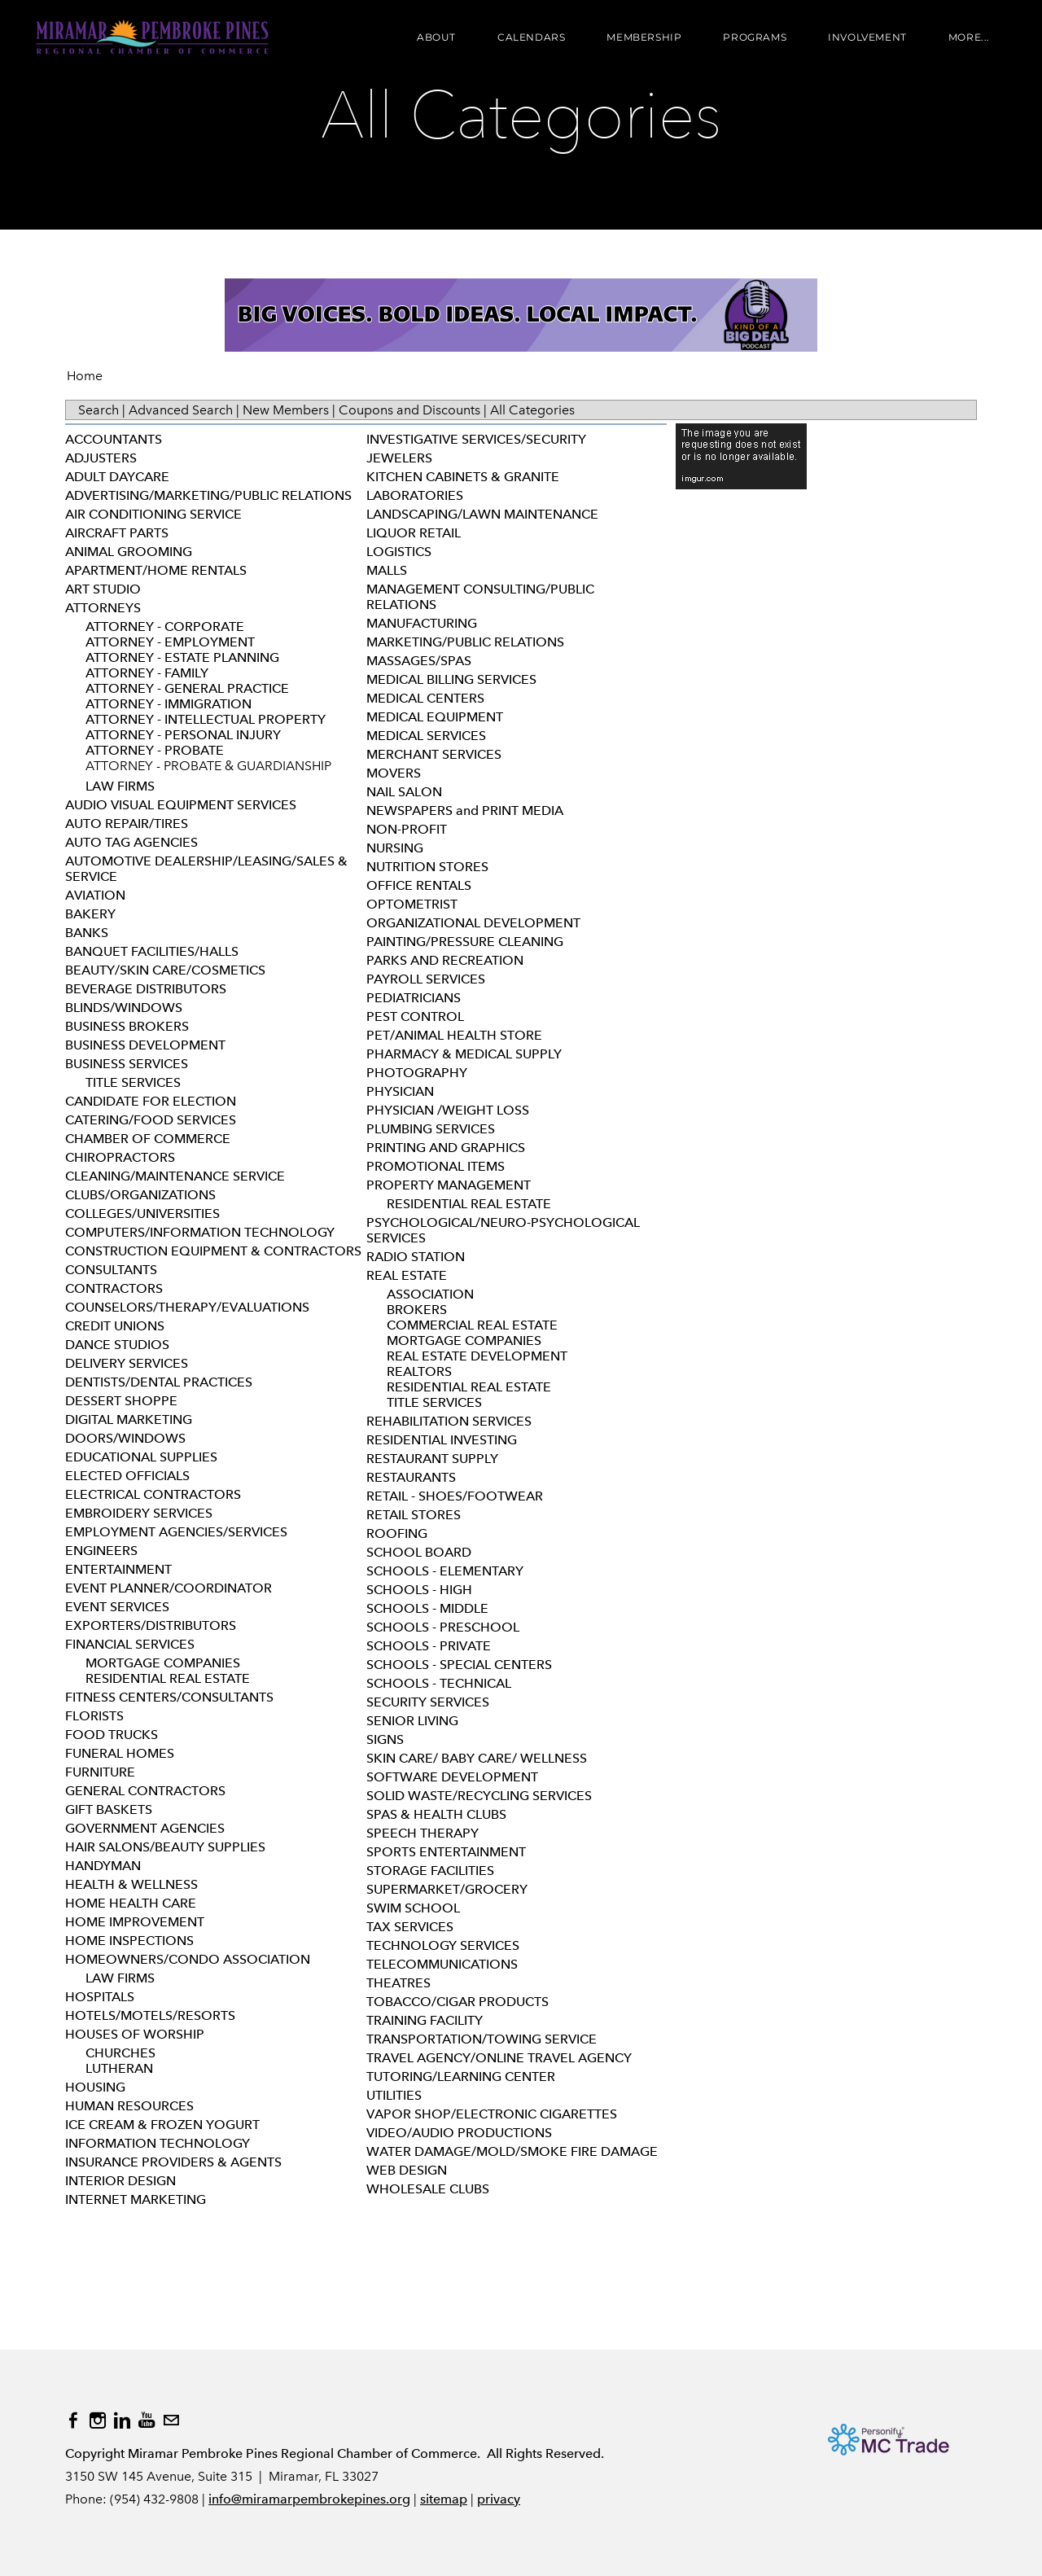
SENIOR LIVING (412, 1720)
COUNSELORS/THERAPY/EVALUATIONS (187, 1307)
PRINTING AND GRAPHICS (445, 1147)
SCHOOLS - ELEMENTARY (444, 1571)
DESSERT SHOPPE (121, 1400)
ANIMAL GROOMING (128, 551)
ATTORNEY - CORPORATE (164, 626)
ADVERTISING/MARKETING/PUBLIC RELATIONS (208, 495)
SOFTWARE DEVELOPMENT (452, 1777)
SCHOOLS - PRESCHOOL (442, 1627)
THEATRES (398, 1983)
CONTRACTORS (114, 1288)
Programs (753, 39)
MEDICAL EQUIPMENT (434, 717)
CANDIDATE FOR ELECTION (150, 1101)
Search (98, 410)
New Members (286, 410)
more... (967, 39)
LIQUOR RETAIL (413, 533)
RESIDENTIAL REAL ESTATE (167, 1678)
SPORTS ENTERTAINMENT (446, 1852)
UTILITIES (394, 2095)
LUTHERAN (119, 2068)
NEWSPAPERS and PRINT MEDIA (464, 810)
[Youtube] (146, 2420)
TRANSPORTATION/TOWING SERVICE (481, 2039)
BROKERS (417, 1309)
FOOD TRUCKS (111, 1734)
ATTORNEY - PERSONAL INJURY (183, 735)
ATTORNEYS (103, 608)
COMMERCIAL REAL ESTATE (472, 1325)
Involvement (865, 39)
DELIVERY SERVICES (126, 1363)
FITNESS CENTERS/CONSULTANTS (169, 1697)
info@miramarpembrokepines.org (309, 2499)
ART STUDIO (103, 589)
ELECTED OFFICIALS (127, 1475)
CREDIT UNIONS (114, 1326)
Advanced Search (181, 410)
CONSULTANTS (111, 1269)
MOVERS (393, 773)
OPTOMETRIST (412, 904)
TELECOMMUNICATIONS (442, 1964)
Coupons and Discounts (409, 410)
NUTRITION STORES (427, 866)
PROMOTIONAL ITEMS (435, 1166)
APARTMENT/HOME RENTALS (156, 570)
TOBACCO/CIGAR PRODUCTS (457, 2001)
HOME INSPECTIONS (129, 1940)
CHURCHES (120, 2053)
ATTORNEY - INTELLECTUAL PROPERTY (205, 719)
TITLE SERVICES (133, 1082)
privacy (498, 2499)
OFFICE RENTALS (418, 885)
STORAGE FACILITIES (430, 1870)
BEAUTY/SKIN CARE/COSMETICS (165, 970)
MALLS (386, 570)
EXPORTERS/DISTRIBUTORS (150, 1625)
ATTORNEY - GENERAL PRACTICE (187, 688)
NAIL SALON (404, 792)
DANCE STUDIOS (117, 1344)
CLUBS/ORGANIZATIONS (140, 1195)
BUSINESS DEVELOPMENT (145, 1045)
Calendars (529, 39)
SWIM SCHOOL (413, 1908)
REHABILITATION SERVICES (449, 1421)
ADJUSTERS (101, 458)
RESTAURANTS (411, 1477)
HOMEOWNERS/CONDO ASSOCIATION (187, 1959)
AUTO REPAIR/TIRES (126, 823)
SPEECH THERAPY (422, 1833)
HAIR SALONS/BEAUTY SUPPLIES (165, 1847)
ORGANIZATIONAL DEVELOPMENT (473, 923)
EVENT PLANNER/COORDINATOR (168, 1588)
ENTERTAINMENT (118, 1569)
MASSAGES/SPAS (418, 660)
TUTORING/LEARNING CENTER (460, 2076)
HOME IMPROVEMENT (134, 1922)
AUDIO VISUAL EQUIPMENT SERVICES (180, 805)
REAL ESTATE (406, 1275)
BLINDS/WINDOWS (123, 1007)
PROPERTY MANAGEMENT (448, 1185)
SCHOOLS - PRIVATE (428, 1646)
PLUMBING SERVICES (430, 1129)
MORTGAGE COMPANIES (162, 1663)
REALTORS (419, 1371)
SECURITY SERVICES (427, 1702)
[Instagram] (98, 2420)
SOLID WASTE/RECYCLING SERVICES (479, 1795)
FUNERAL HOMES (119, 1753)
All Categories (532, 410)
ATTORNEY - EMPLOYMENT (170, 642)
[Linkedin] (122, 2420)
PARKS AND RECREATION (444, 960)
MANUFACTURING (421, 623)
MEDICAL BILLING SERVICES (451, 679)
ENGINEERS (101, 1550)
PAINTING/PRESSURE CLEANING (464, 941)
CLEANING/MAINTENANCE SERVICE (175, 1176)
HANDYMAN (103, 1865)
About (434, 39)
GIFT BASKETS (108, 1809)
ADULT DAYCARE (117, 476)
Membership (642, 39)
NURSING (394, 848)
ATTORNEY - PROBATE (154, 750)
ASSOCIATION (430, 1294)
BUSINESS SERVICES (126, 1063)
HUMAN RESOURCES (129, 2106)
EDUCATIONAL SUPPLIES (141, 1457)
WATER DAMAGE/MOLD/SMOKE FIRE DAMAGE (512, 2151)
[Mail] (171, 2420)
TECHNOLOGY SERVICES (442, 1945)
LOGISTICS (398, 551)
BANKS (86, 932)
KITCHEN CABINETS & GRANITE (462, 476)
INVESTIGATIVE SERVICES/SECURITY (476, 439)
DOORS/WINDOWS (125, 1438)
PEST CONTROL (415, 1016)
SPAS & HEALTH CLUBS (436, 1814)
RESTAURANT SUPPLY (432, 1458)
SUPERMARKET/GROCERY (447, 1889)
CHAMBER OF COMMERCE (147, 1138)
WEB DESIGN (406, 2170)
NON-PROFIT (406, 829)
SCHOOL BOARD (418, 1552)
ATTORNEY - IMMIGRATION (168, 704)
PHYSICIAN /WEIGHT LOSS (447, 1110)
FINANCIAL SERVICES (130, 1644)
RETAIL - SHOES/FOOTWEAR (454, 1496)
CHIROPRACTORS (120, 1157)
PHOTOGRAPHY (416, 1072)
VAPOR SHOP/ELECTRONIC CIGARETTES (491, 2114)
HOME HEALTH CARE (130, 1903)
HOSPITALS (99, 1996)
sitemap (443, 2499)
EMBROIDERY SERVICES (138, 1513)
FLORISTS (94, 1716)
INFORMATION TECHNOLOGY (157, 2143)
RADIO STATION (415, 1256)
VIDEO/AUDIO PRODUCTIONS (459, 2132)
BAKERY (90, 914)
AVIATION (95, 895)
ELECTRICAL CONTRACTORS (153, 1494)
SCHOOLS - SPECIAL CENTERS (459, 1664)
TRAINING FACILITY (424, 2020)
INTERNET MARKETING (135, 2199)
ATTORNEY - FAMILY (146, 673)
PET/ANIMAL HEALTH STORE (454, 1035)
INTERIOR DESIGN (120, 2180)
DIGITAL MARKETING (128, 1419)
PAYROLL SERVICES (425, 979)
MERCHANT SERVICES (433, 754)
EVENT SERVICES (117, 1606)
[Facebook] (73, 2420)
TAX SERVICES (409, 1926)
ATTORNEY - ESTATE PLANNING (182, 657)
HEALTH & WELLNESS (131, 1884)
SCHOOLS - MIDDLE (427, 1608)
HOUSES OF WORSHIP (134, 2034)
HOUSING (95, 2087)
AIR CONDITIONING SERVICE (153, 514)
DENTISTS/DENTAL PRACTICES (158, 1382)
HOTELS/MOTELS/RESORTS (150, 2015)
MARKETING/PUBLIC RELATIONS (465, 642)
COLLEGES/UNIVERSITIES (142, 1213)
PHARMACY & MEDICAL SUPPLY (464, 1054)
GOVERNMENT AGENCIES (145, 1828)
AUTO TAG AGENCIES (131, 842)
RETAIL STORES (413, 1514)
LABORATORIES (414, 495)
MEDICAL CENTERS (425, 698)
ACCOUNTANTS (113, 439)
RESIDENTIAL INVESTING (441, 1440)
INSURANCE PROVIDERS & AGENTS (173, 2162)
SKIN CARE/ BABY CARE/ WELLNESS (476, 1758)
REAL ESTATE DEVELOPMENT (477, 1356)
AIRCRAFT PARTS (117, 533)
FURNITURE (100, 1772)
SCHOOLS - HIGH (419, 1589)
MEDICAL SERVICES (426, 735)
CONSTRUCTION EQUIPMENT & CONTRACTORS (213, 1251)
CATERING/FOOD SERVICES (150, 1120)
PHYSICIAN (400, 1091)
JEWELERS (399, 458)
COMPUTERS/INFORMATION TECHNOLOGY (200, 1232)
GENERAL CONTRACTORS (145, 1790)
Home (85, 375)
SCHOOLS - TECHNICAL (438, 1683)
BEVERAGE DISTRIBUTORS (145, 989)
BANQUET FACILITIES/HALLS (152, 951)
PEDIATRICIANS (413, 997)
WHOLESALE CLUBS (427, 2189)
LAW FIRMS (120, 786)
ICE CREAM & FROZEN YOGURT (162, 2124)
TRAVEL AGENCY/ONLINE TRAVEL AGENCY (499, 2058)
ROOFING (396, 1533)
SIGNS (385, 1739)
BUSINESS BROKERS (127, 1026)
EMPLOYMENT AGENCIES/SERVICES (176, 1532)
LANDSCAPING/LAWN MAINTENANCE (482, 514)
